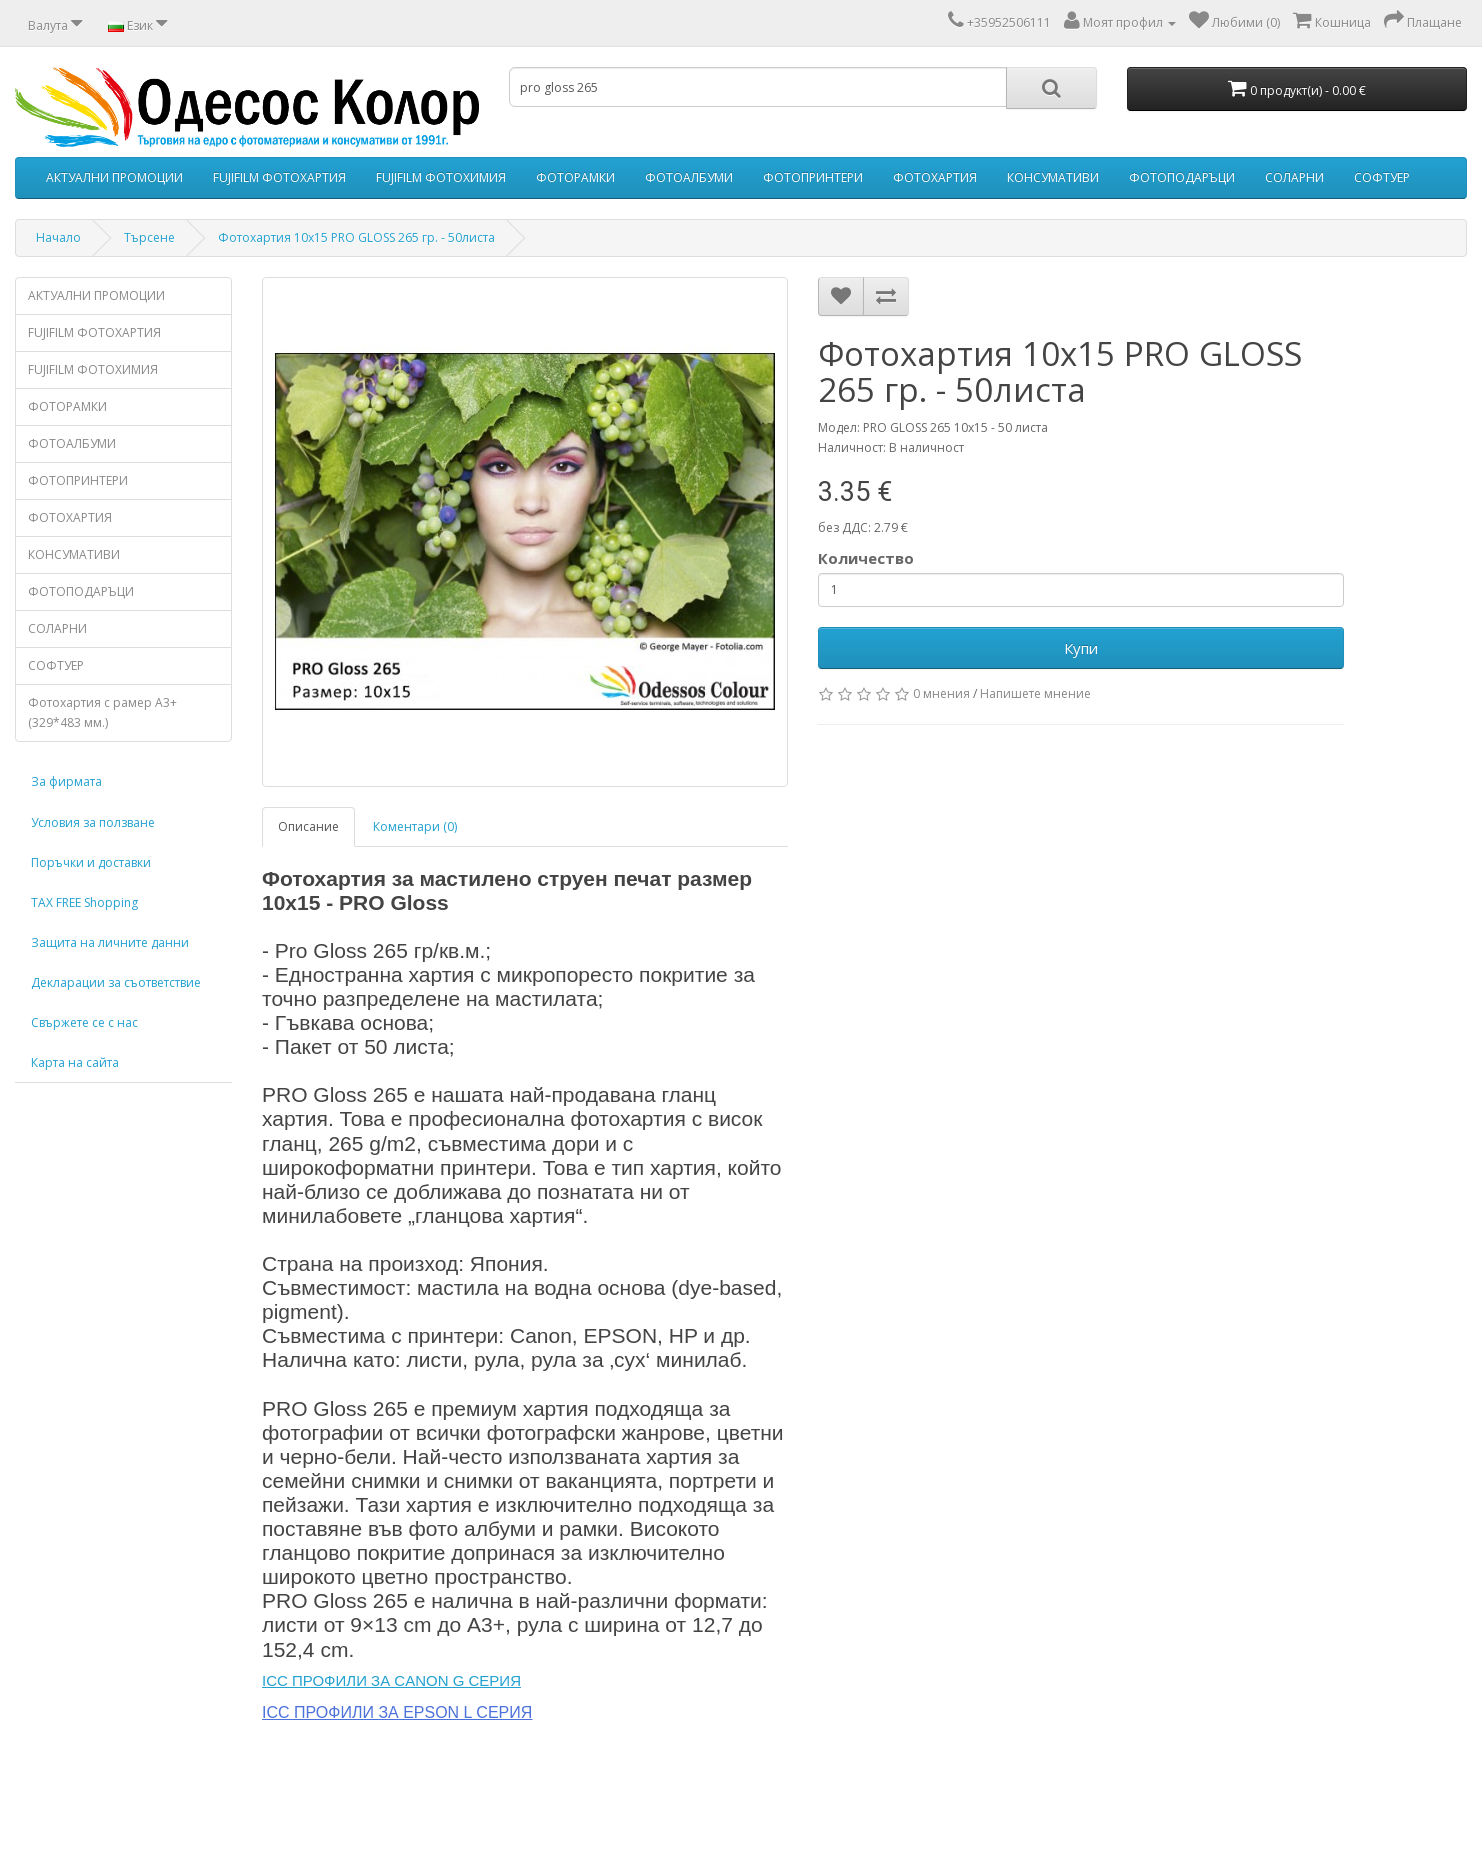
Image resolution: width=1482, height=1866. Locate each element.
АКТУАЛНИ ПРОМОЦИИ (114, 177)
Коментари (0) (415, 826)
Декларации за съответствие (116, 982)
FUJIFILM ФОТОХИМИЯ (441, 177)
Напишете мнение (1035, 693)
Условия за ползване (93, 822)
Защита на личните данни (110, 942)
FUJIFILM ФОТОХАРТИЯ (279, 177)
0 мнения (941, 693)
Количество (866, 558)
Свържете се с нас (84, 1022)
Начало (58, 237)
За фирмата (66, 781)
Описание (308, 826)
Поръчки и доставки (91, 862)
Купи (1081, 648)
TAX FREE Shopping (84, 902)
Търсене (149, 237)
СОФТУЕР (1382, 177)
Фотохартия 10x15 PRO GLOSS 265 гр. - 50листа (356, 237)
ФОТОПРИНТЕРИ (813, 177)
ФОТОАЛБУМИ (689, 177)
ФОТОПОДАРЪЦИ (1182, 177)
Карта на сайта (75, 1062)
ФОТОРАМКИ (575, 177)
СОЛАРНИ (1294, 177)
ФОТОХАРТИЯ (935, 177)
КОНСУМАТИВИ (1053, 177)
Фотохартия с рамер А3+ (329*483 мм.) (102, 712)
